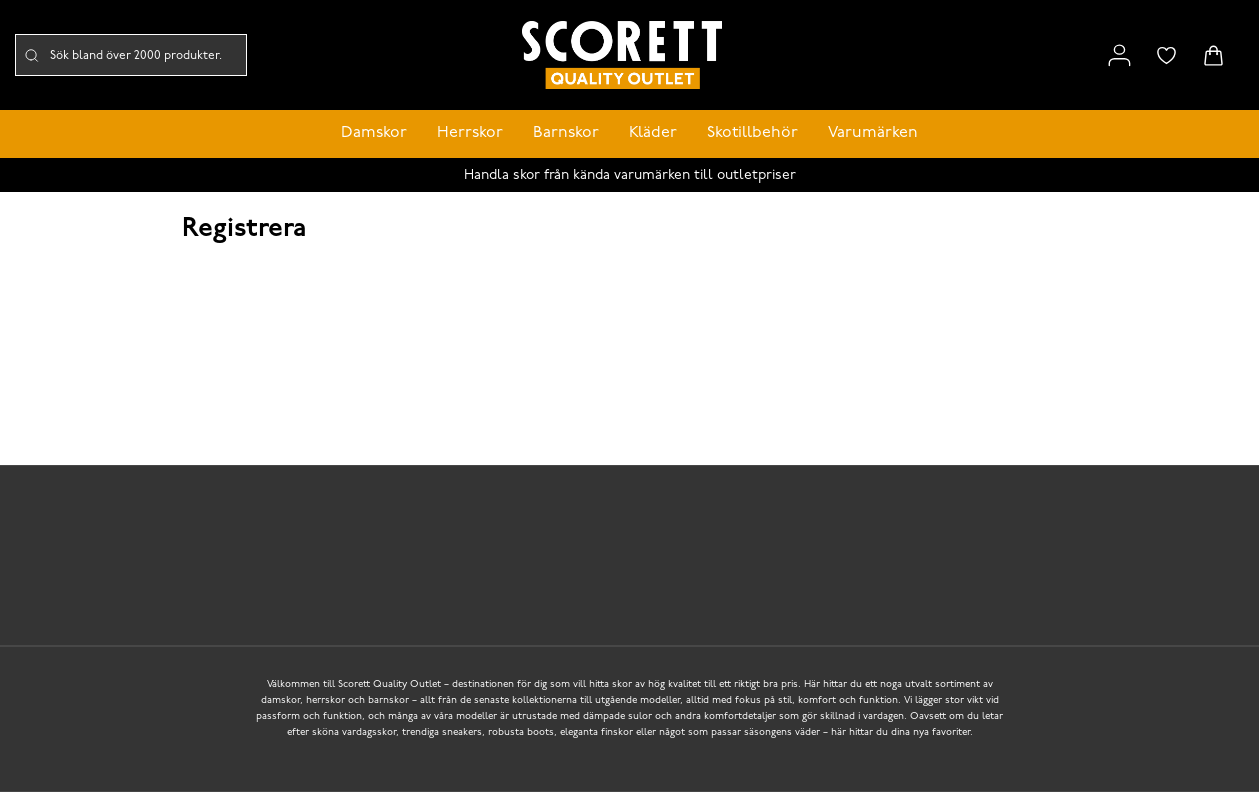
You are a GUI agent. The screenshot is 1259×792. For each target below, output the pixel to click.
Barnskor (566, 133)
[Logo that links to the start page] (622, 55)
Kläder (653, 133)
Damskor (374, 133)
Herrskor (470, 133)
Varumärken (873, 133)
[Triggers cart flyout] (1213, 55)
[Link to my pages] (1119, 55)
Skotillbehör (752, 133)
